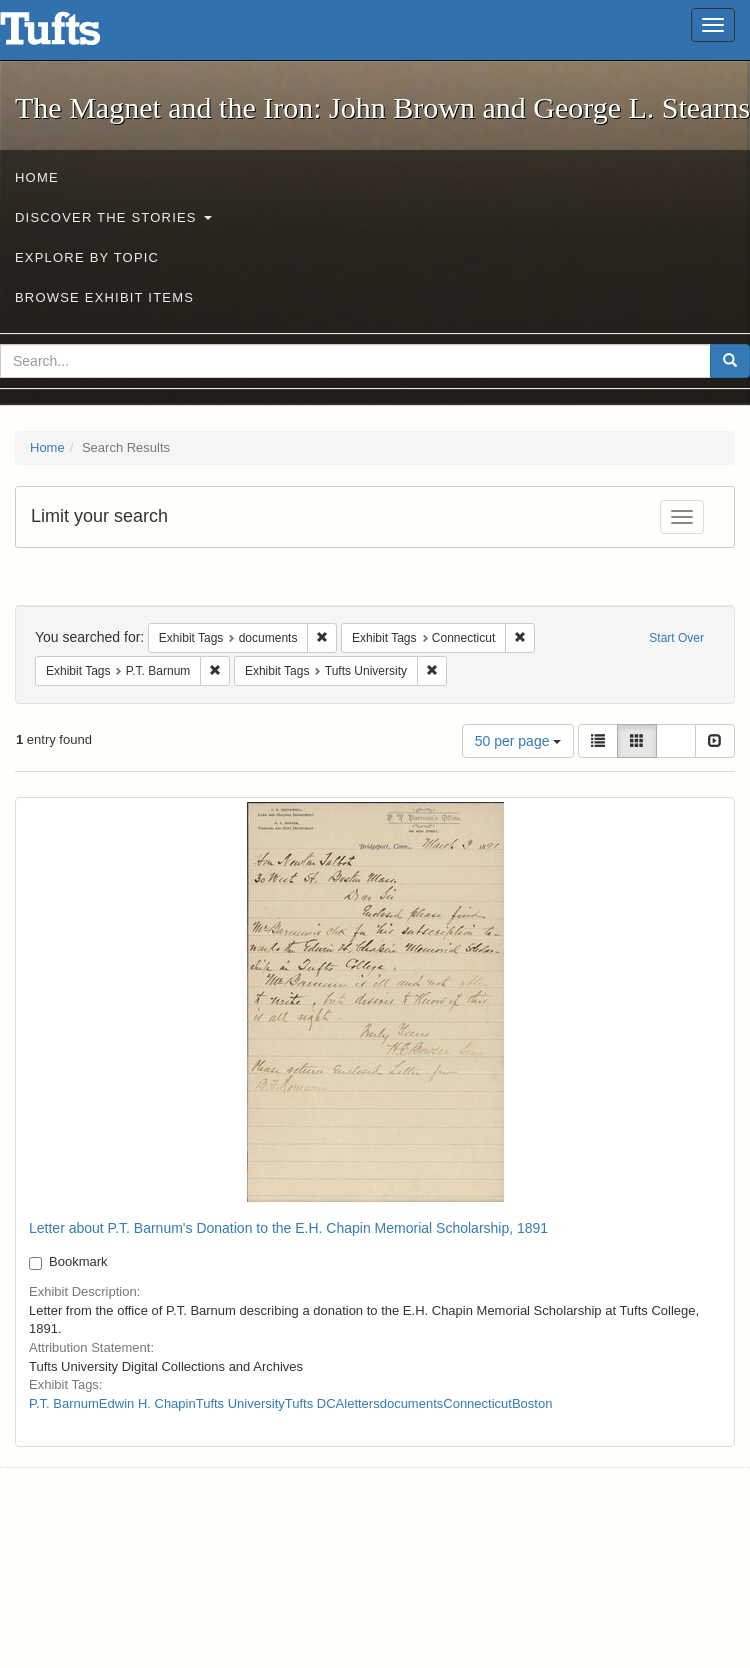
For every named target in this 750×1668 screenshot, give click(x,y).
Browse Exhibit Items (104, 297)
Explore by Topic (87, 257)
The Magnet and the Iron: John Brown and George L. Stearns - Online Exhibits (75, 35)
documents (412, 1403)
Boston (532, 1403)
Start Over (676, 638)
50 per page (518, 741)
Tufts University (240, 1403)
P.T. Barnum (64, 1403)
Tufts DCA (314, 1403)
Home (37, 177)
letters (361, 1403)
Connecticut (477, 1403)
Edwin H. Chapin (147, 1403)
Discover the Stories (113, 217)
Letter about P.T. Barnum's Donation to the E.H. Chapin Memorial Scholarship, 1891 (288, 1228)
